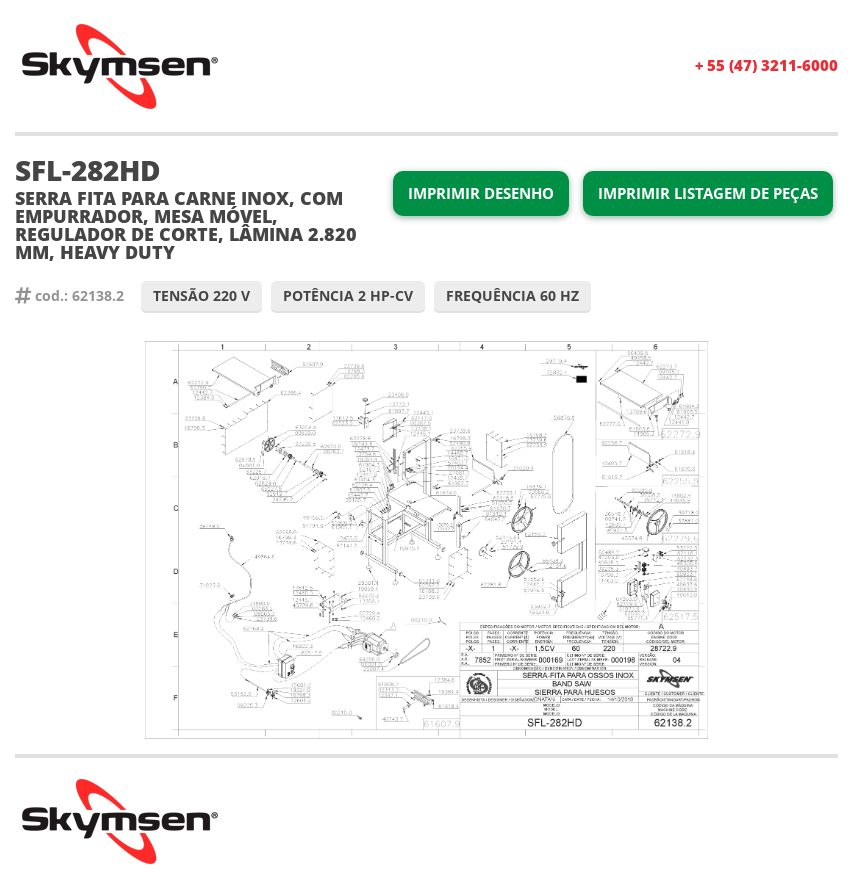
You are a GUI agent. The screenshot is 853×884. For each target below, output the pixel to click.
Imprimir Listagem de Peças (708, 193)
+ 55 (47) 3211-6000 (766, 65)
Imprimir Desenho (481, 193)
